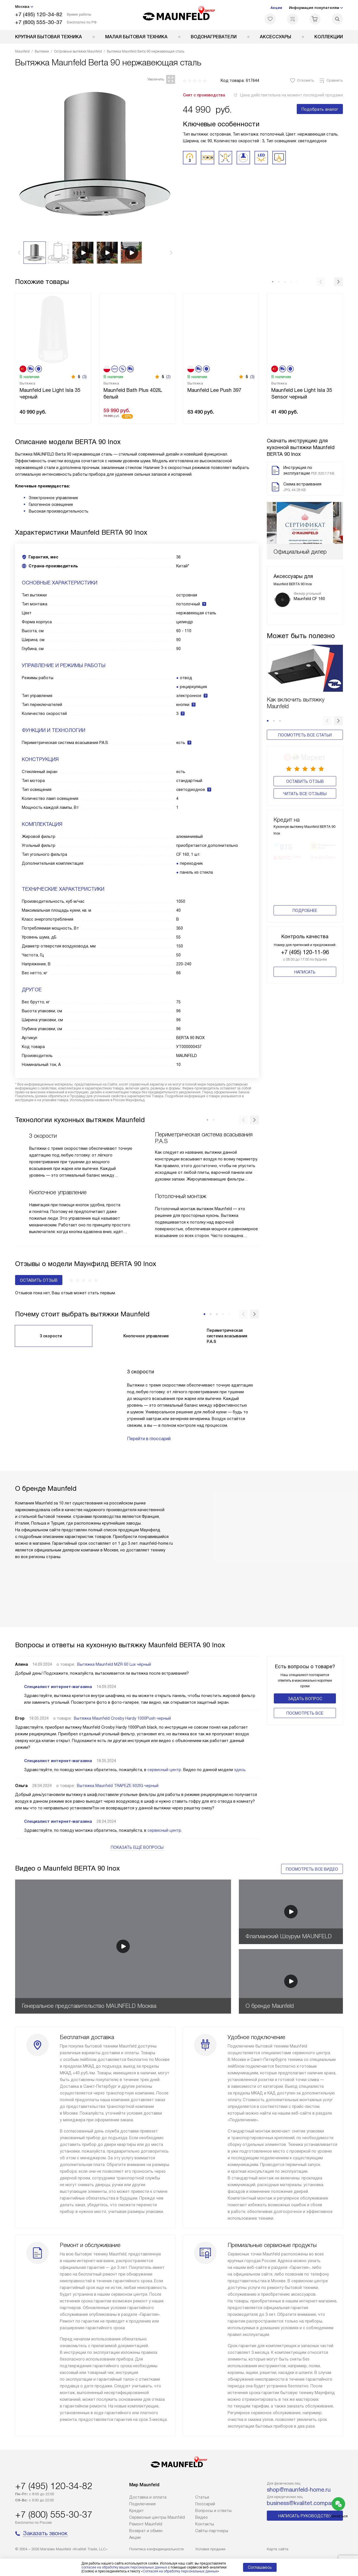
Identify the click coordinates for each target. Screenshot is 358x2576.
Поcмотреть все (304, 1713)
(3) (84, 377)
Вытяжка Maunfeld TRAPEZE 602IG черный (118, 1785)
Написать (304, 979)
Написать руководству (304, 2516)
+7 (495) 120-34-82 (38, 14)
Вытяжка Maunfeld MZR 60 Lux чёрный (114, 1664)
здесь (240, 1769)
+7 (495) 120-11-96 (305, 959)
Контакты (204, 2524)
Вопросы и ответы (213, 2510)
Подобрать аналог (320, 109)
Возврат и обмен (145, 2530)
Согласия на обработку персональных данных (180, 2571)
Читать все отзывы (305, 792)
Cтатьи (202, 2497)
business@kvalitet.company (302, 2503)
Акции (276, 8)
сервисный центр (164, 1769)
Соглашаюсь (260, 2567)
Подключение (142, 2504)
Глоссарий (205, 2504)
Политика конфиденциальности (156, 2549)
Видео (201, 2517)
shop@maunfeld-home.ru (299, 2490)
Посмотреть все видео (312, 1869)
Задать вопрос (305, 1698)
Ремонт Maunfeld (145, 2524)
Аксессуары (275, 36)
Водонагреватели (214, 36)
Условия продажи (210, 2549)
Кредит (136, 2510)
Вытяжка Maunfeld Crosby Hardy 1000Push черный (122, 1718)
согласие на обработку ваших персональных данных (124, 2567)
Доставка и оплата (147, 2497)
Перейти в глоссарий (149, 1438)
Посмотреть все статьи (305, 735)
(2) (168, 377)
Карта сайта (277, 2549)
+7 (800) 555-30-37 (38, 22)
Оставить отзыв (305, 780)
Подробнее (305, 917)
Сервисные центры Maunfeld (157, 2517)
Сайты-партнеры (211, 2530)
